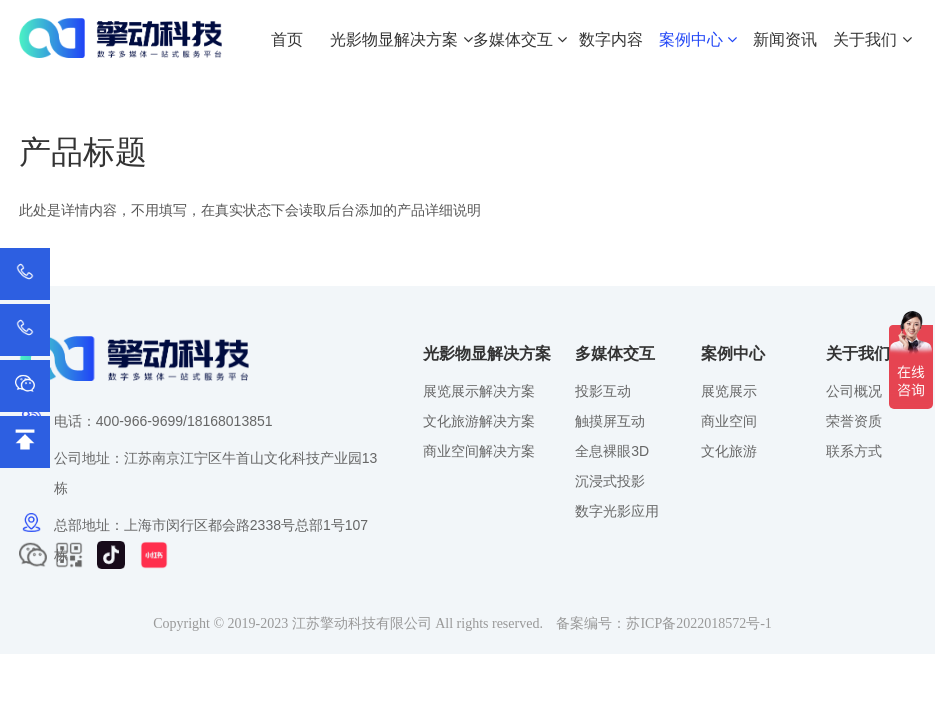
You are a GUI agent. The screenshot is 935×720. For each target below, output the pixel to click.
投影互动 (603, 391)
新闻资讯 (785, 39)
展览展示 (729, 391)
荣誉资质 (854, 421)
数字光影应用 (617, 511)
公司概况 (854, 391)
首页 (287, 39)
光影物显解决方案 (401, 39)
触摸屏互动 (610, 421)
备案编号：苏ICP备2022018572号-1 (663, 623)
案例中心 (698, 39)
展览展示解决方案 (479, 391)
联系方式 (854, 451)
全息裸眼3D (612, 451)
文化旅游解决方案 (479, 421)
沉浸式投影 (610, 481)
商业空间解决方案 (479, 451)
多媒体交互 (520, 39)
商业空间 (729, 421)
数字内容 (611, 39)
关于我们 (872, 39)
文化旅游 (729, 451)
